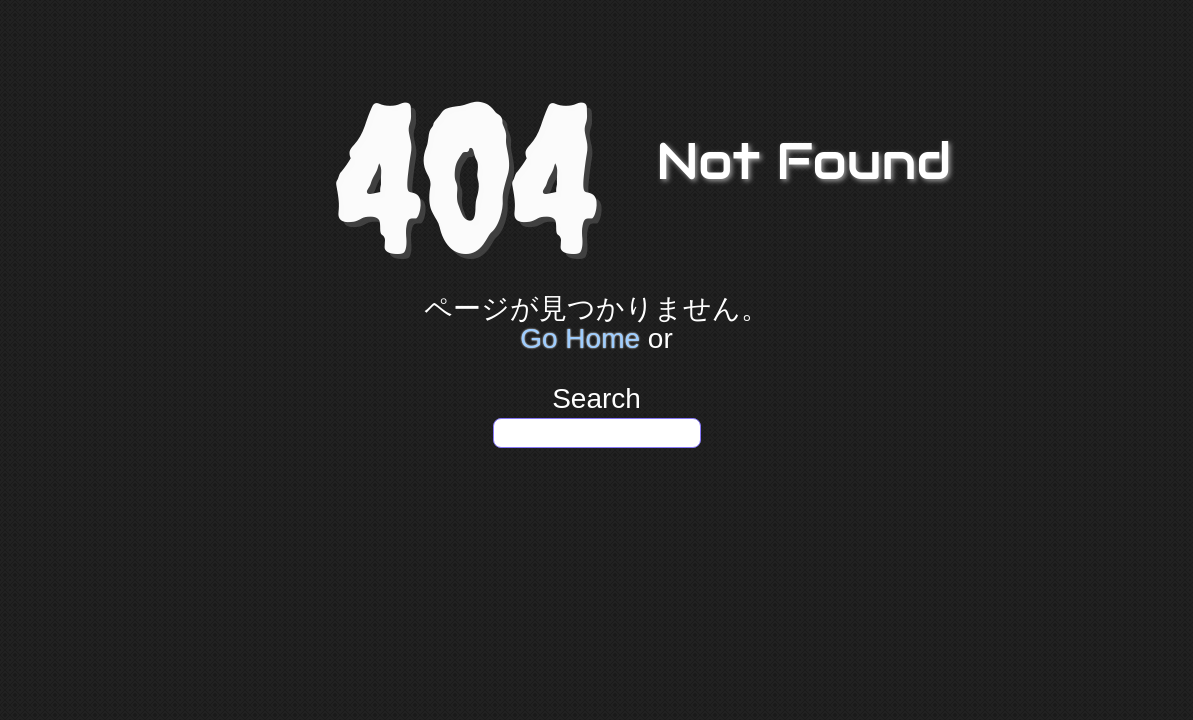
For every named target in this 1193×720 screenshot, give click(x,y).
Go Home (580, 338)
